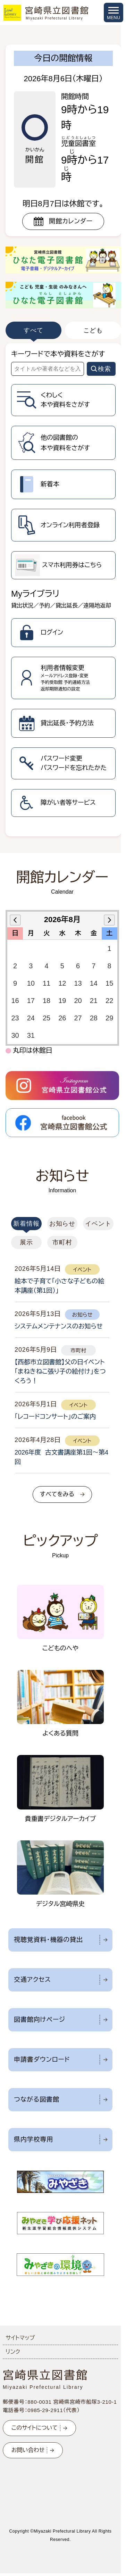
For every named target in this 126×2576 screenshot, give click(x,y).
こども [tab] (93, 330)
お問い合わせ (27, 2450)
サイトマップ (20, 2338)
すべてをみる (57, 1494)
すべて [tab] (33, 330)
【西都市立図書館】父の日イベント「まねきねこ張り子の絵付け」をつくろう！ (60, 1371)
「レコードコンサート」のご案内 (55, 1416)
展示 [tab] (26, 1242)
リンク (13, 2352)
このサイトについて (34, 2428)
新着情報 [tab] (26, 1223)
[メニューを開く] (113, 12)
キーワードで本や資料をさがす (58, 354)
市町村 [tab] (62, 1242)
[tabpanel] (63, 589)
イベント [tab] (98, 1223)
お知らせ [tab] (62, 1223)
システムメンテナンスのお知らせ (58, 1326)
